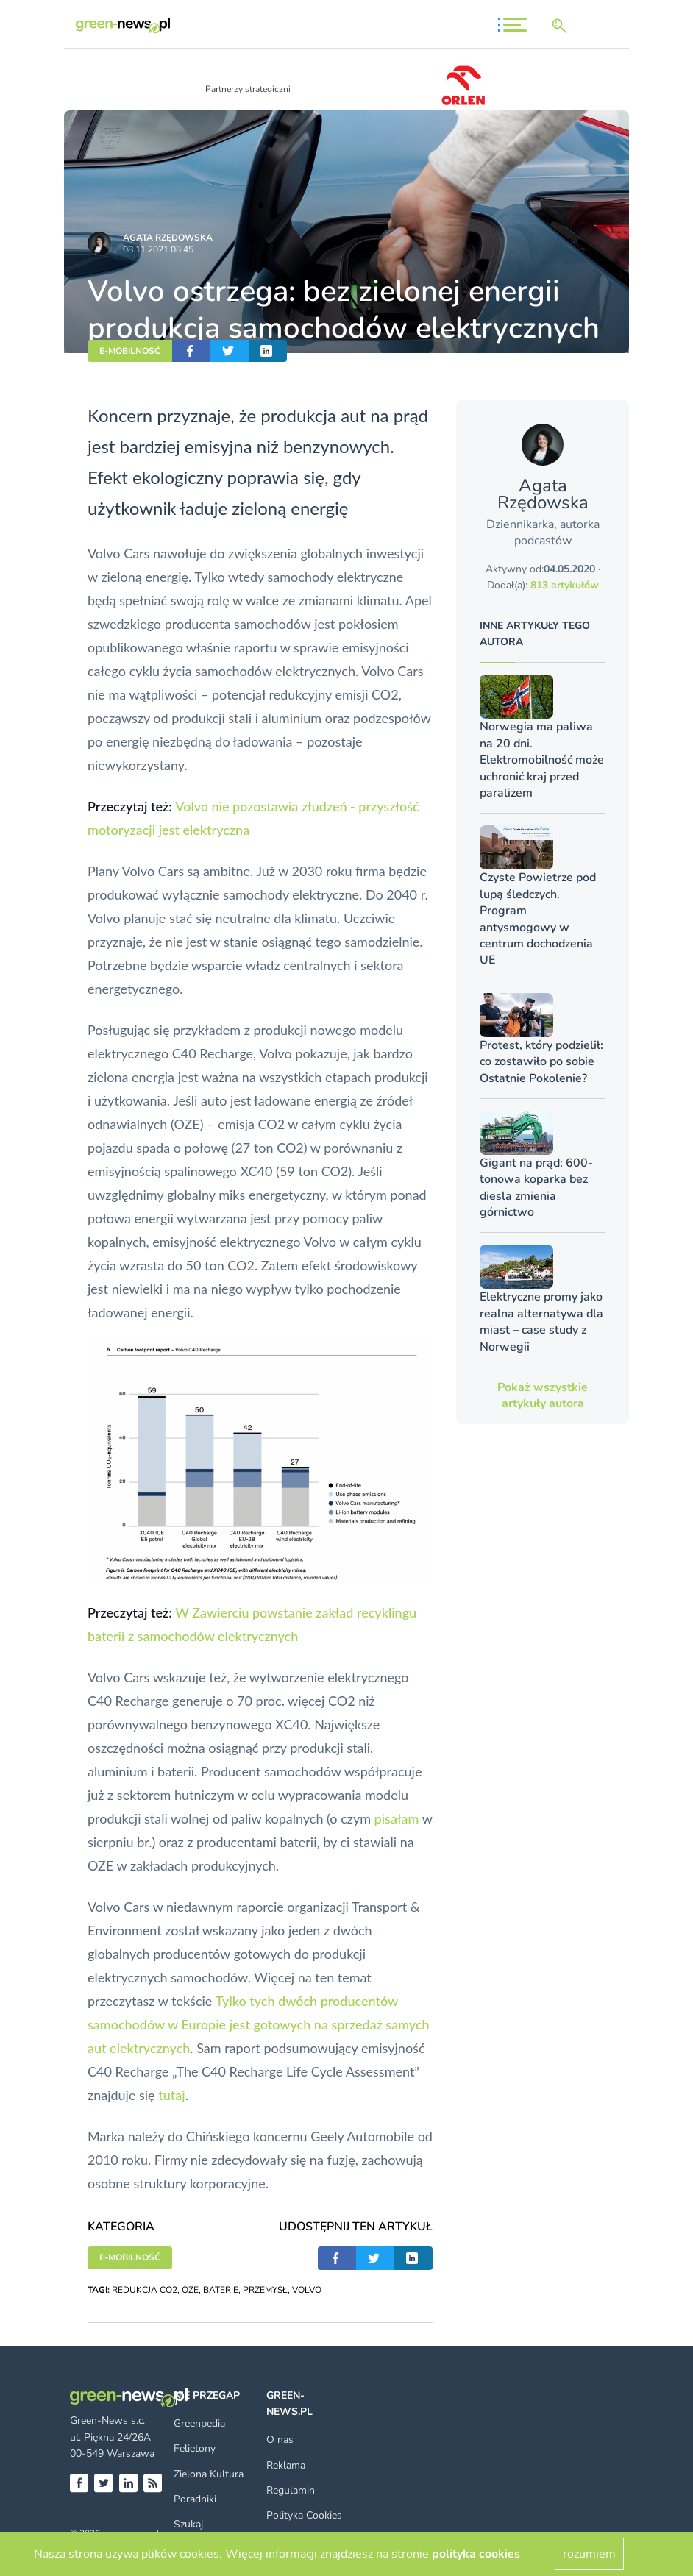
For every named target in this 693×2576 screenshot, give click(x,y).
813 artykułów (564, 585)
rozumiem (589, 2554)
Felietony (195, 2448)
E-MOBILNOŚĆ (129, 351)
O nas (280, 2440)
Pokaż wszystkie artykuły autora (542, 1395)
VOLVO (306, 2290)
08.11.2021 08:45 (158, 249)
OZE (190, 2290)
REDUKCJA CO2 (144, 2290)
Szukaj (188, 2524)
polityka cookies (476, 2554)
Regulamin (290, 2490)
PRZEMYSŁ (265, 2290)
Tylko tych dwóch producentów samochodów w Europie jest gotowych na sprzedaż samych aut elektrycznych (259, 2024)
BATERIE (220, 2290)
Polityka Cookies (304, 2515)
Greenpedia (199, 2423)
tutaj (171, 2095)
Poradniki (195, 2499)
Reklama (285, 2465)
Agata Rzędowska (168, 237)
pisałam (396, 1818)
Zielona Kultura (209, 2474)
